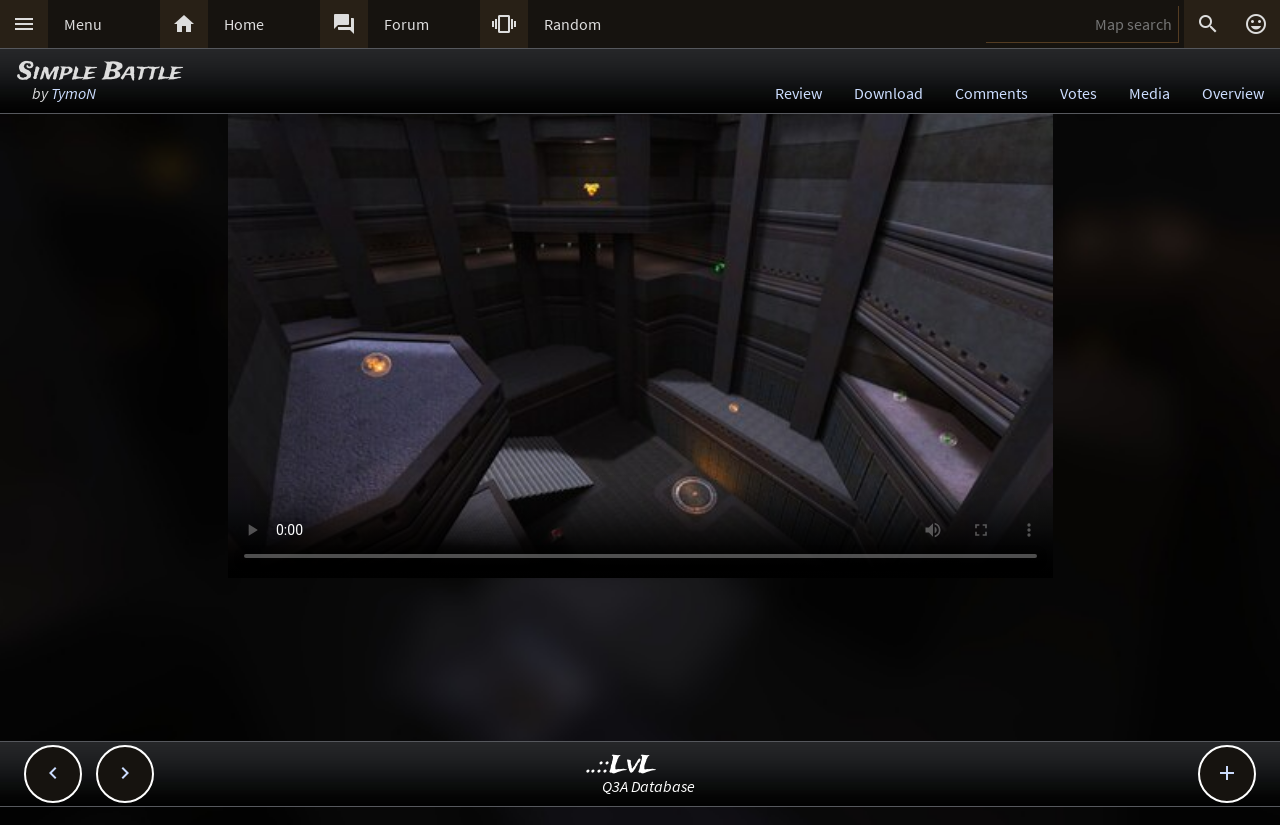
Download (888, 93)
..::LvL (621, 765)
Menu (83, 24)
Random (572, 24)
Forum (406, 24)
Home (244, 24)
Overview (1233, 93)
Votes (1078, 93)
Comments (991, 93)
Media (1149, 93)
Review (798, 93)
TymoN (73, 93)
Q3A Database (648, 786)
